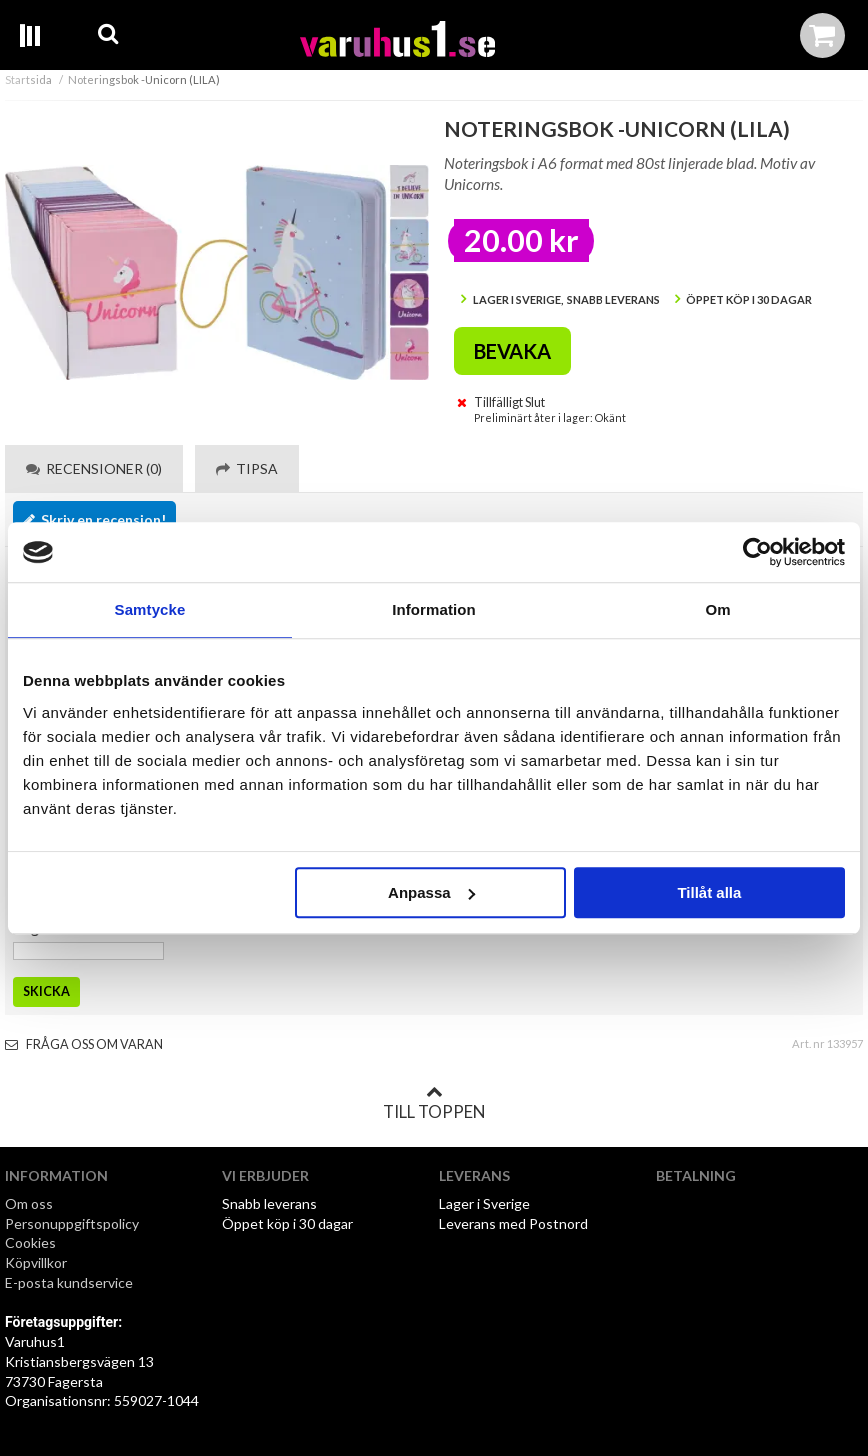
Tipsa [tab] (247, 468)
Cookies (30, 1242)
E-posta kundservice (70, 1282)
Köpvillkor (36, 1262)
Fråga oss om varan (84, 1044)
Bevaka (512, 351)
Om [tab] (717, 609)
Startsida (28, 79)
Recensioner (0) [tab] (94, 468)
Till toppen (434, 1103)
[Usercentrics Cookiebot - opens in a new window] (757, 552)
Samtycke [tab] (150, 609)
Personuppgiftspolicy (72, 1223)
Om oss (29, 1203)
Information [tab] (434, 609)
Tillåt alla (709, 892)
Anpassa (431, 892)
